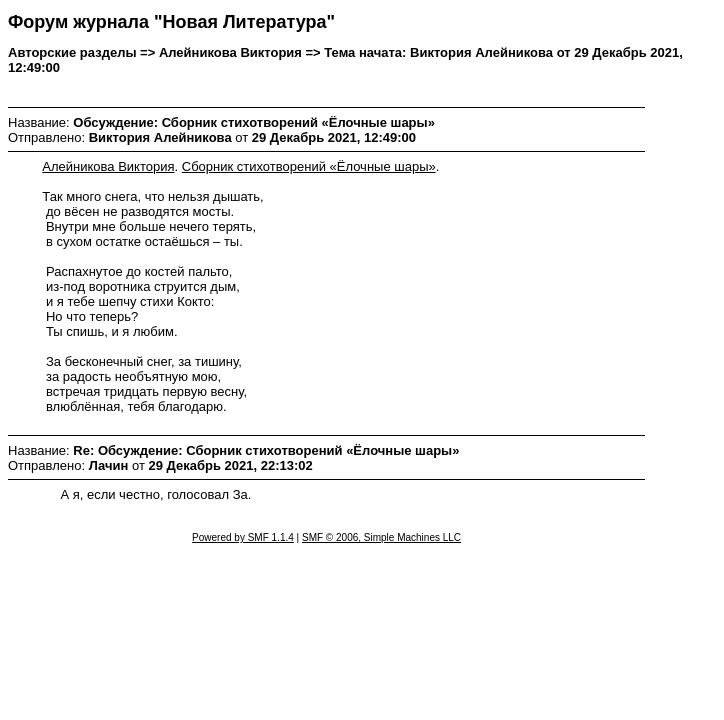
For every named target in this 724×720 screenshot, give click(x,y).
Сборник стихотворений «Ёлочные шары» (309, 166)
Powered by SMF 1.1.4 (243, 537)
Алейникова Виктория (108, 166)
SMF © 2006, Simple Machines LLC (381, 537)
